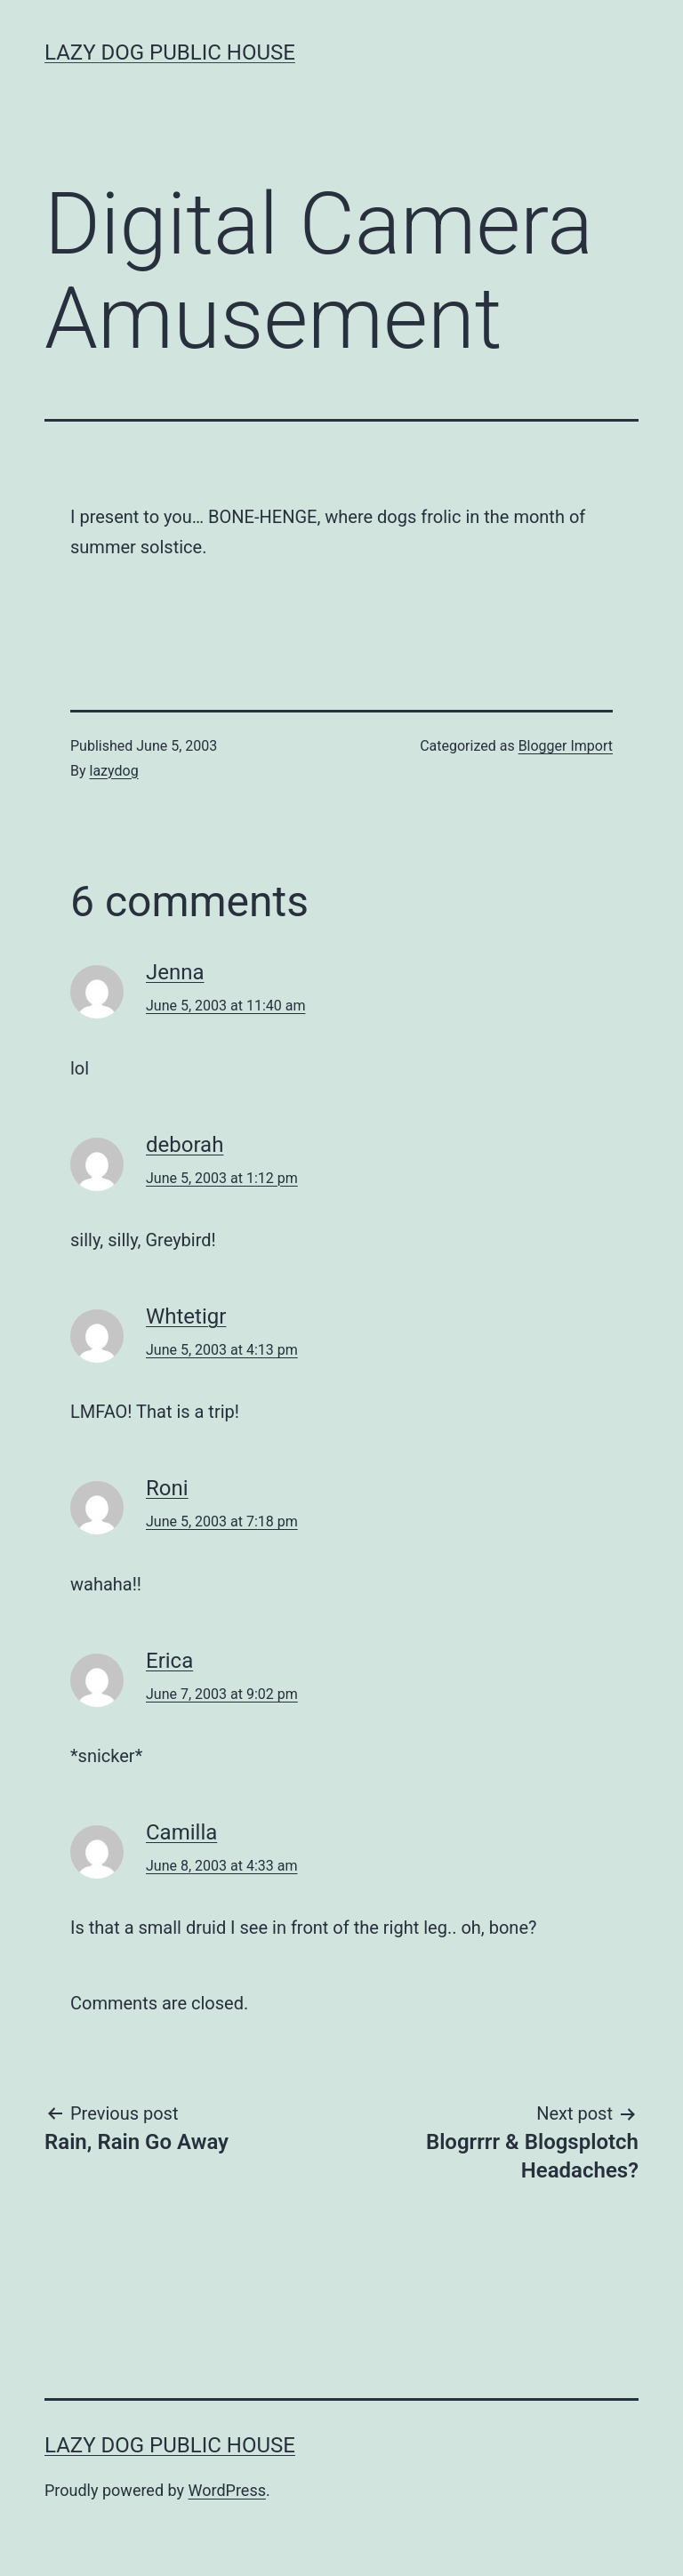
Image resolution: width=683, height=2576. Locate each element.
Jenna (175, 972)
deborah (184, 1144)
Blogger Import (565, 745)
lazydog (114, 770)
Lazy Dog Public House (169, 52)
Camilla (181, 1832)
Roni (167, 1488)
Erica (169, 1660)
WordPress (227, 2490)
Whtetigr (186, 1316)
